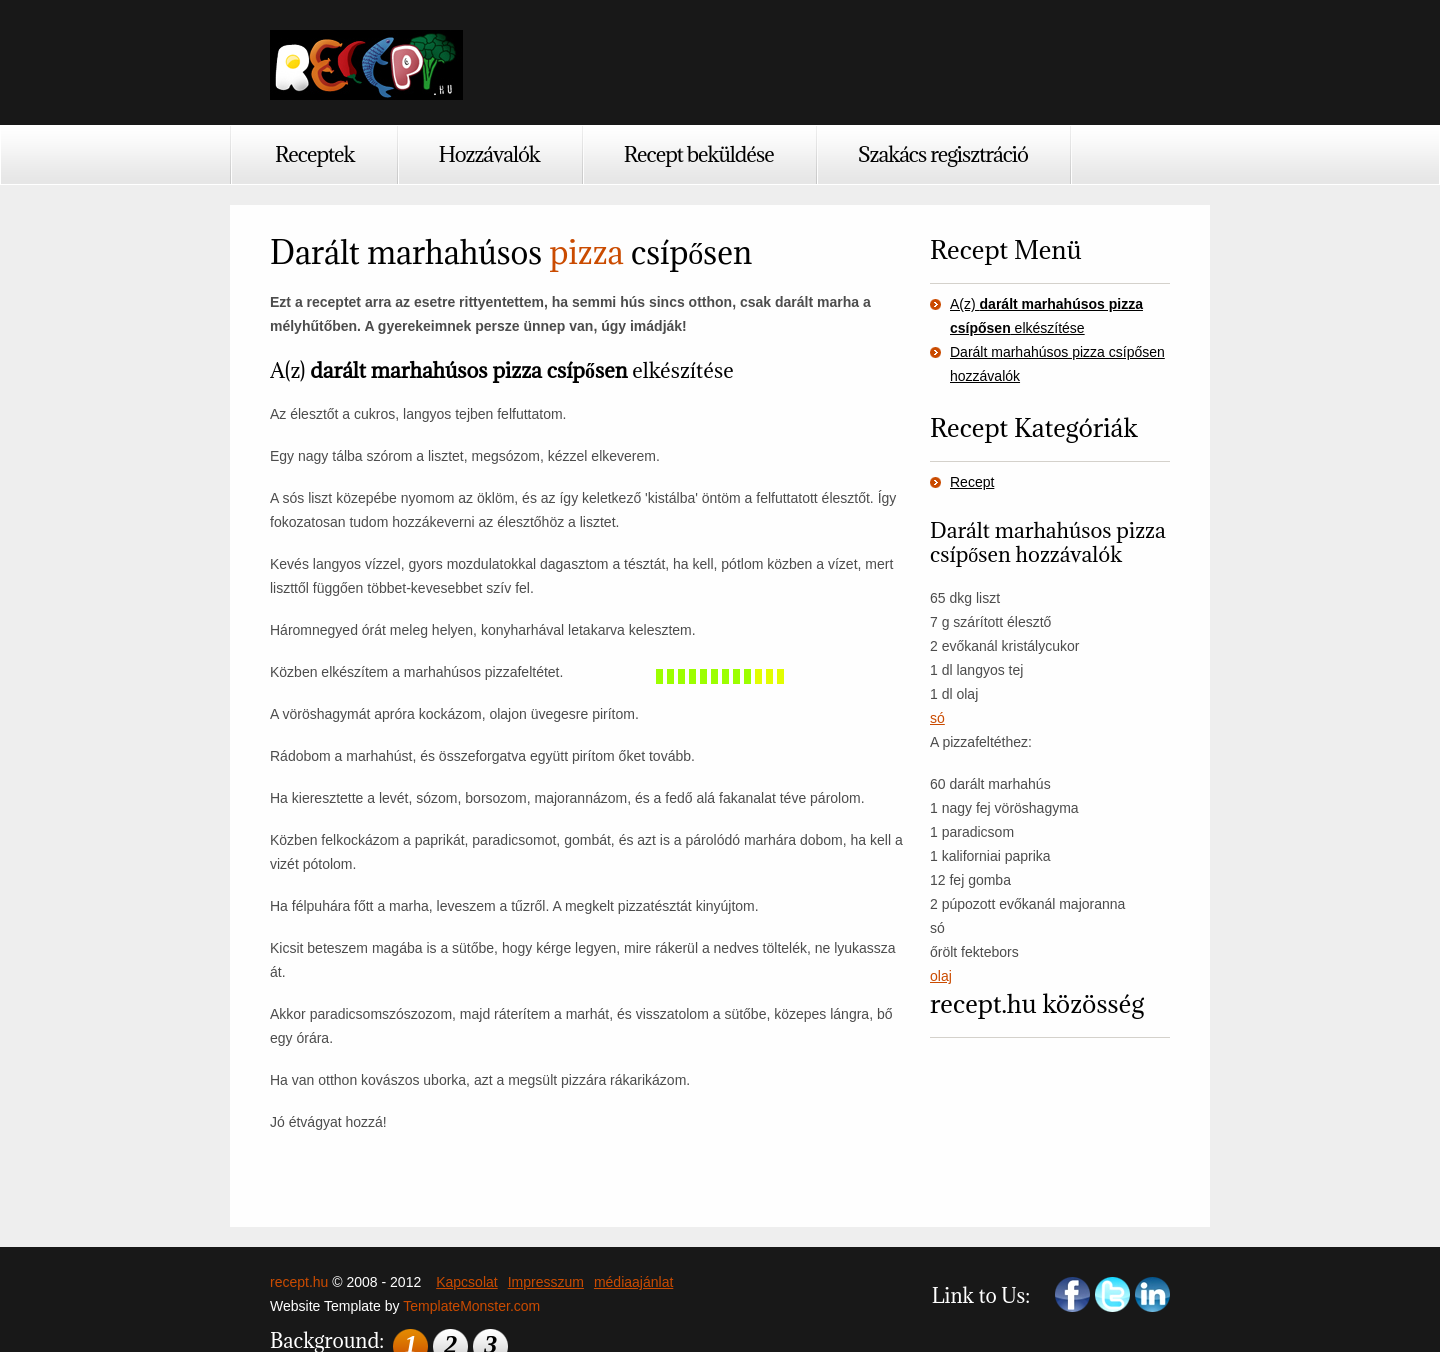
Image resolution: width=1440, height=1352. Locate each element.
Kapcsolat (466, 1282)
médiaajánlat (633, 1282)
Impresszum (546, 1282)
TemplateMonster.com (471, 1306)
